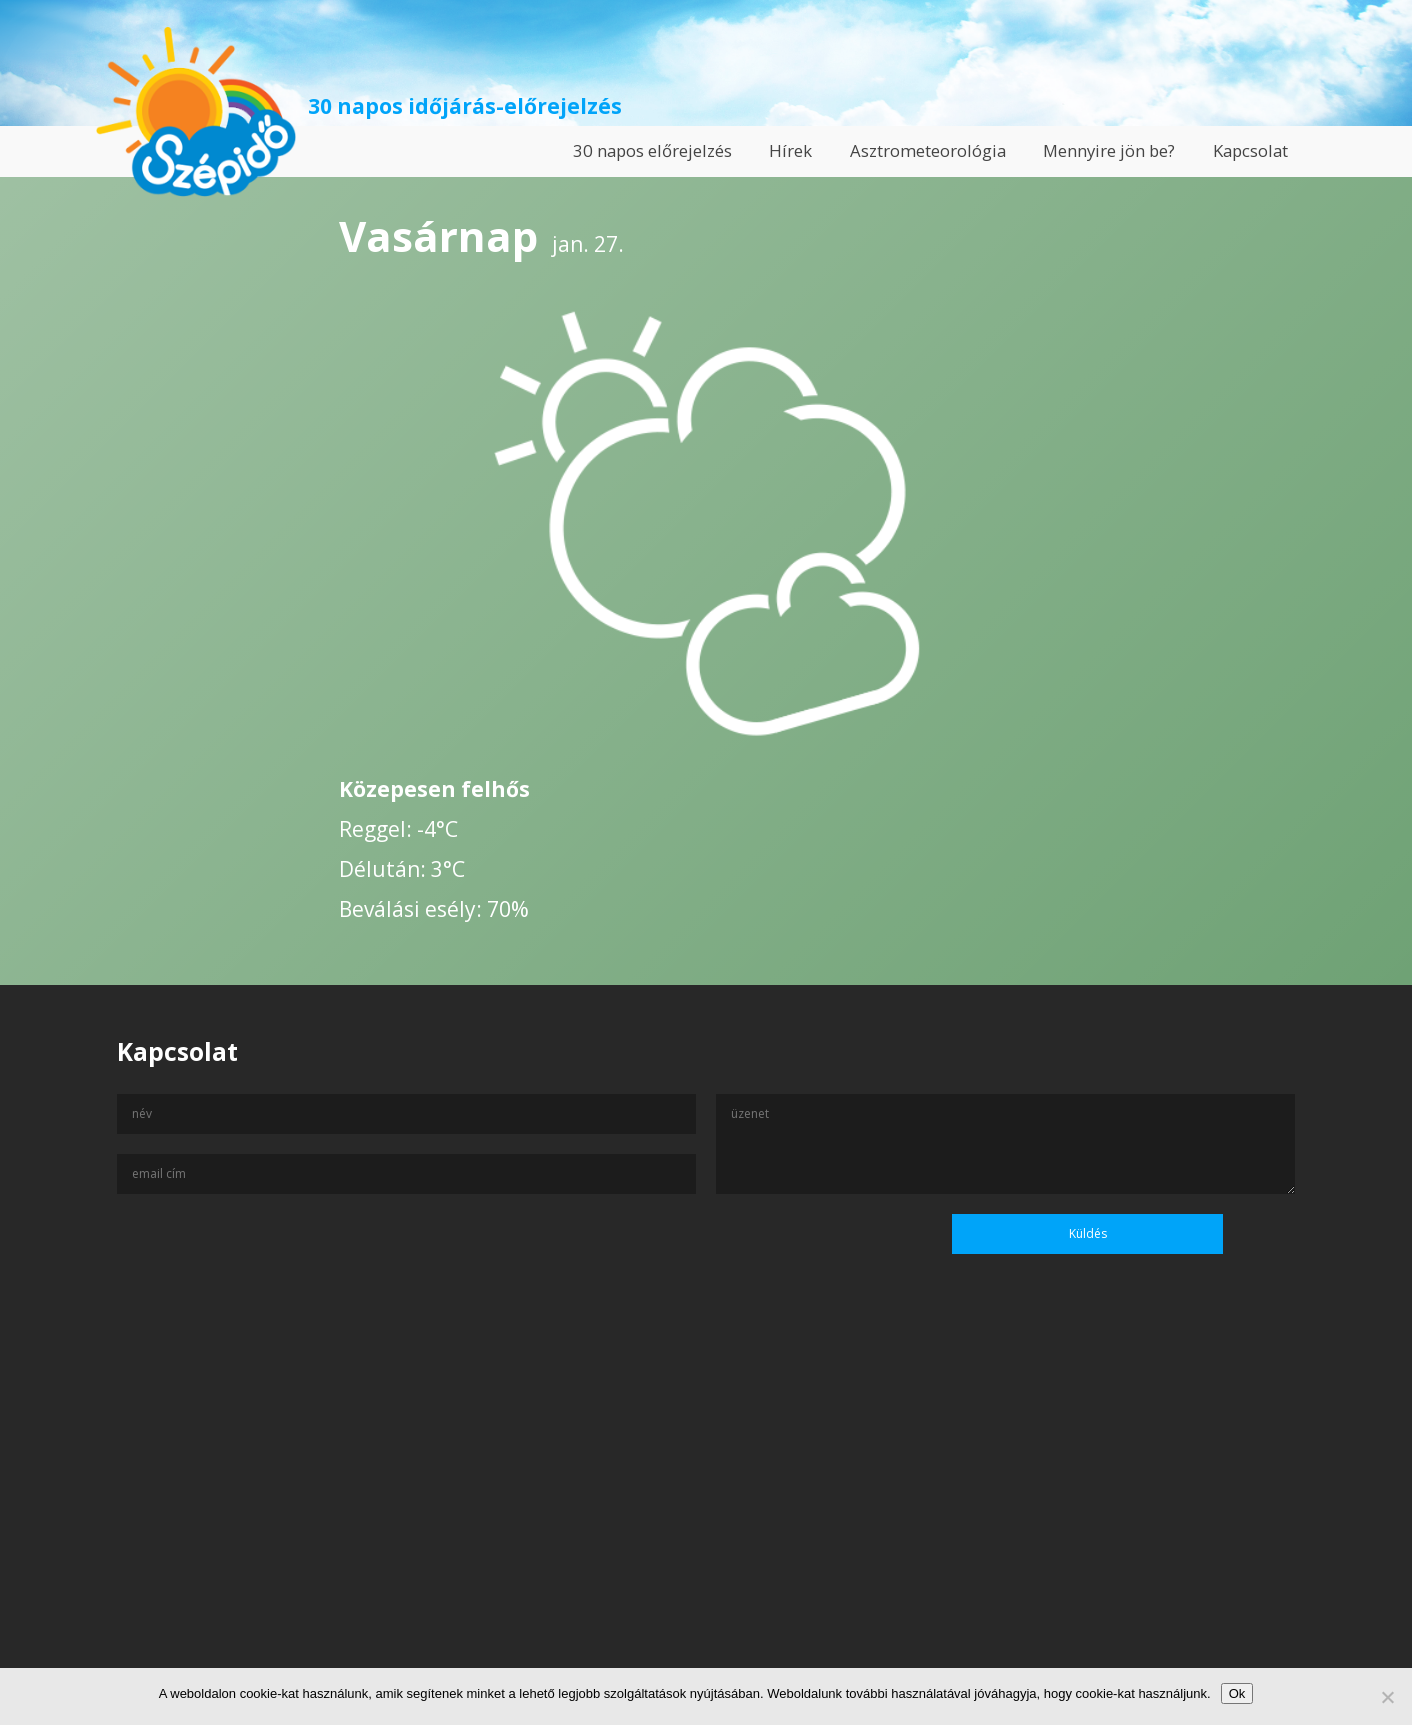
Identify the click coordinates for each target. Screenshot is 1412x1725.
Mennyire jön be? (1109, 150)
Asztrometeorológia (928, 150)
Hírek (790, 150)
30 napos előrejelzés (652, 150)
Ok (1237, 1693)
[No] (1387, 1697)
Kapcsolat (1250, 150)
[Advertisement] (706, 1532)
